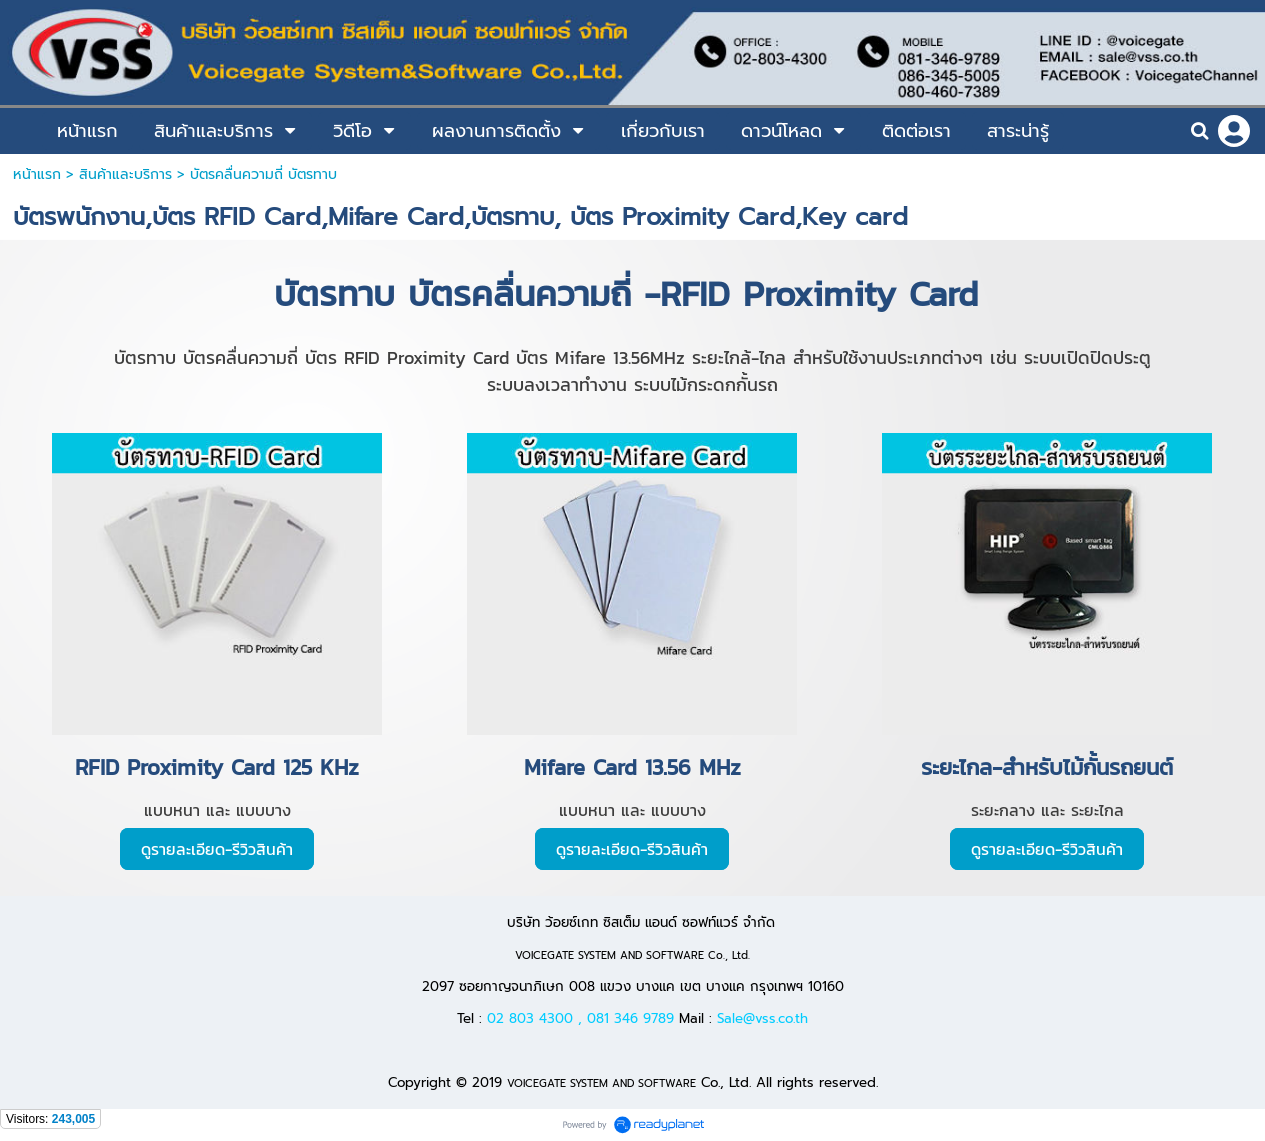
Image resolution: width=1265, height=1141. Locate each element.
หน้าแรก (37, 174)
